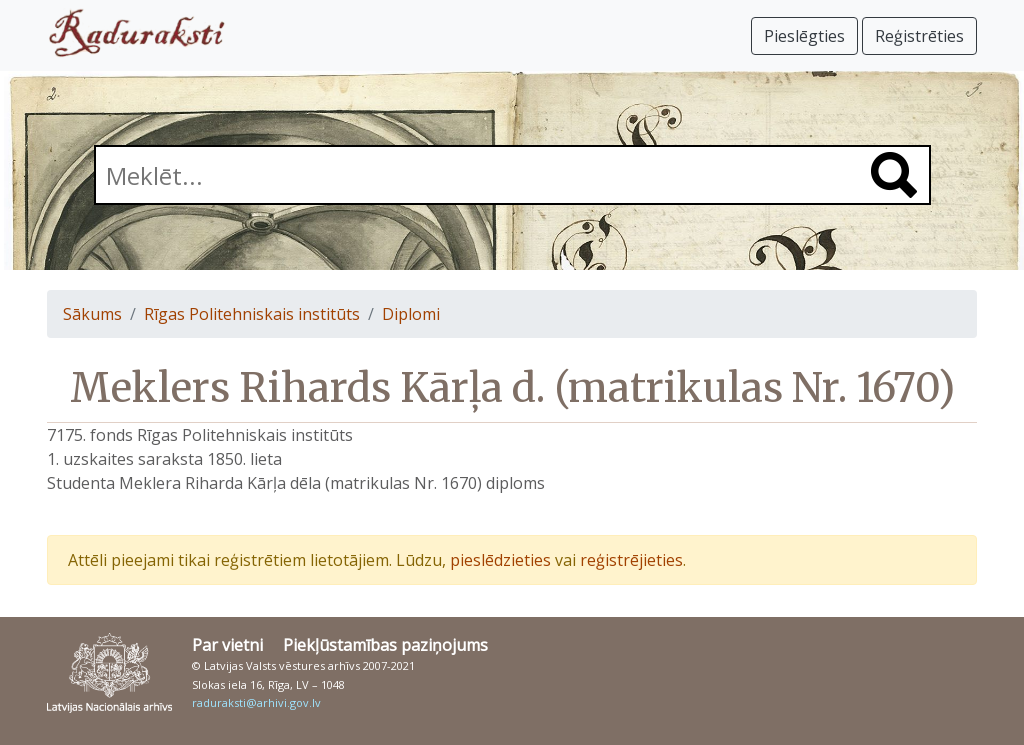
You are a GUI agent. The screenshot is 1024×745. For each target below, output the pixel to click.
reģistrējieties (631, 560)
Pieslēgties (804, 36)
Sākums (92, 314)
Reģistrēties (919, 36)
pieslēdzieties (500, 560)
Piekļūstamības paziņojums (385, 645)
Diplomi (411, 314)
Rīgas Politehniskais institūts (252, 314)
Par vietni (227, 645)
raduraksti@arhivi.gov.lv (256, 702)
